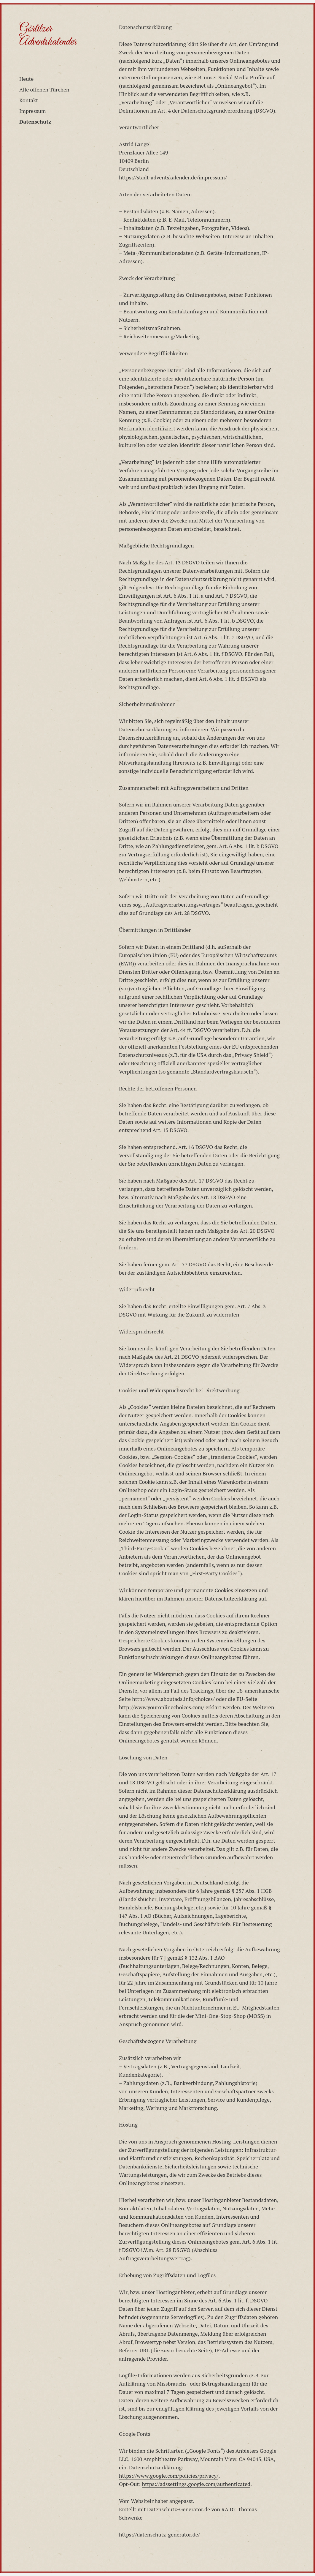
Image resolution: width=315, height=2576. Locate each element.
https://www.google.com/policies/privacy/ (168, 2475)
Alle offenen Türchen (44, 89)
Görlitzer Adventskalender (47, 35)
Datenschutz (35, 121)
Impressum (32, 110)
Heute (26, 78)
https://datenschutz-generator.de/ (159, 2534)
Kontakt (28, 100)
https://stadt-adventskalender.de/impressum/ (173, 177)
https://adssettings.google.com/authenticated (196, 2483)
